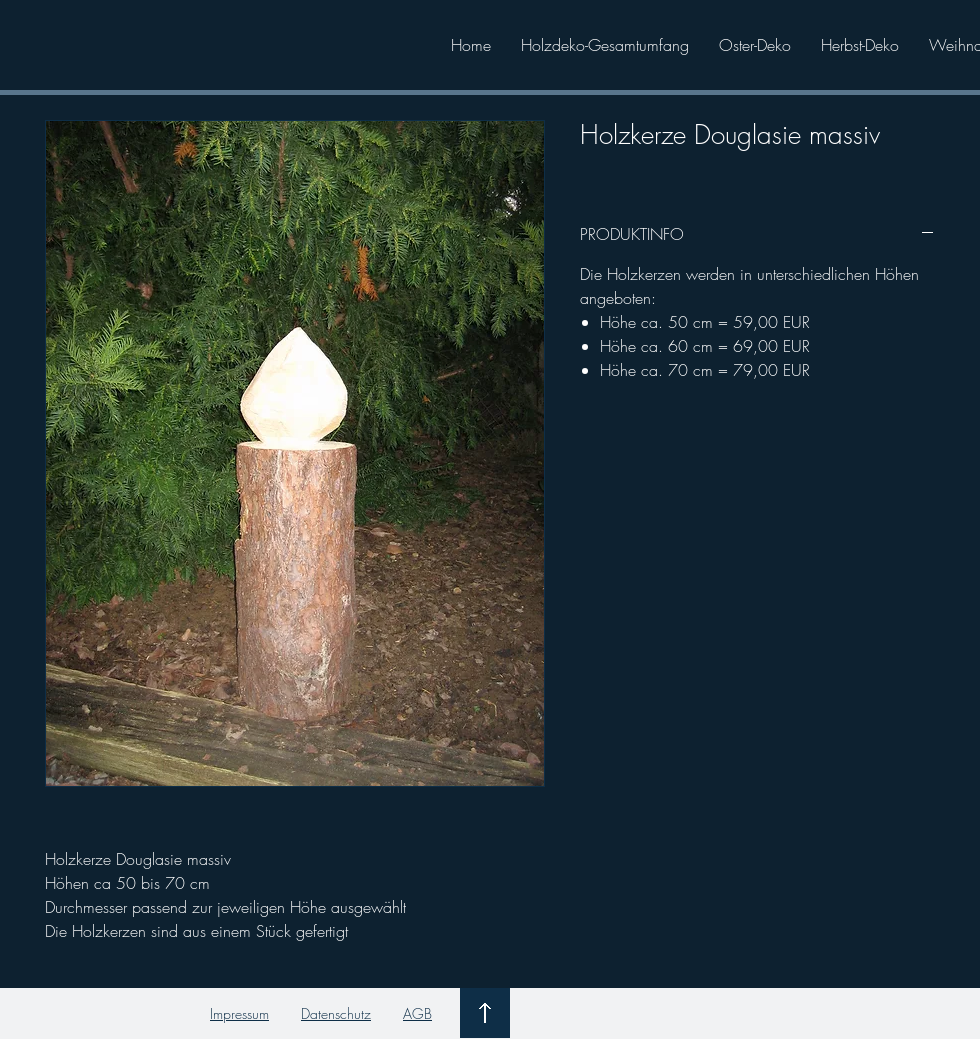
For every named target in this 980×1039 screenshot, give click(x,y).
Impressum (239, 1013)
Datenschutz (336, 1013)
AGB (417, 1013)
